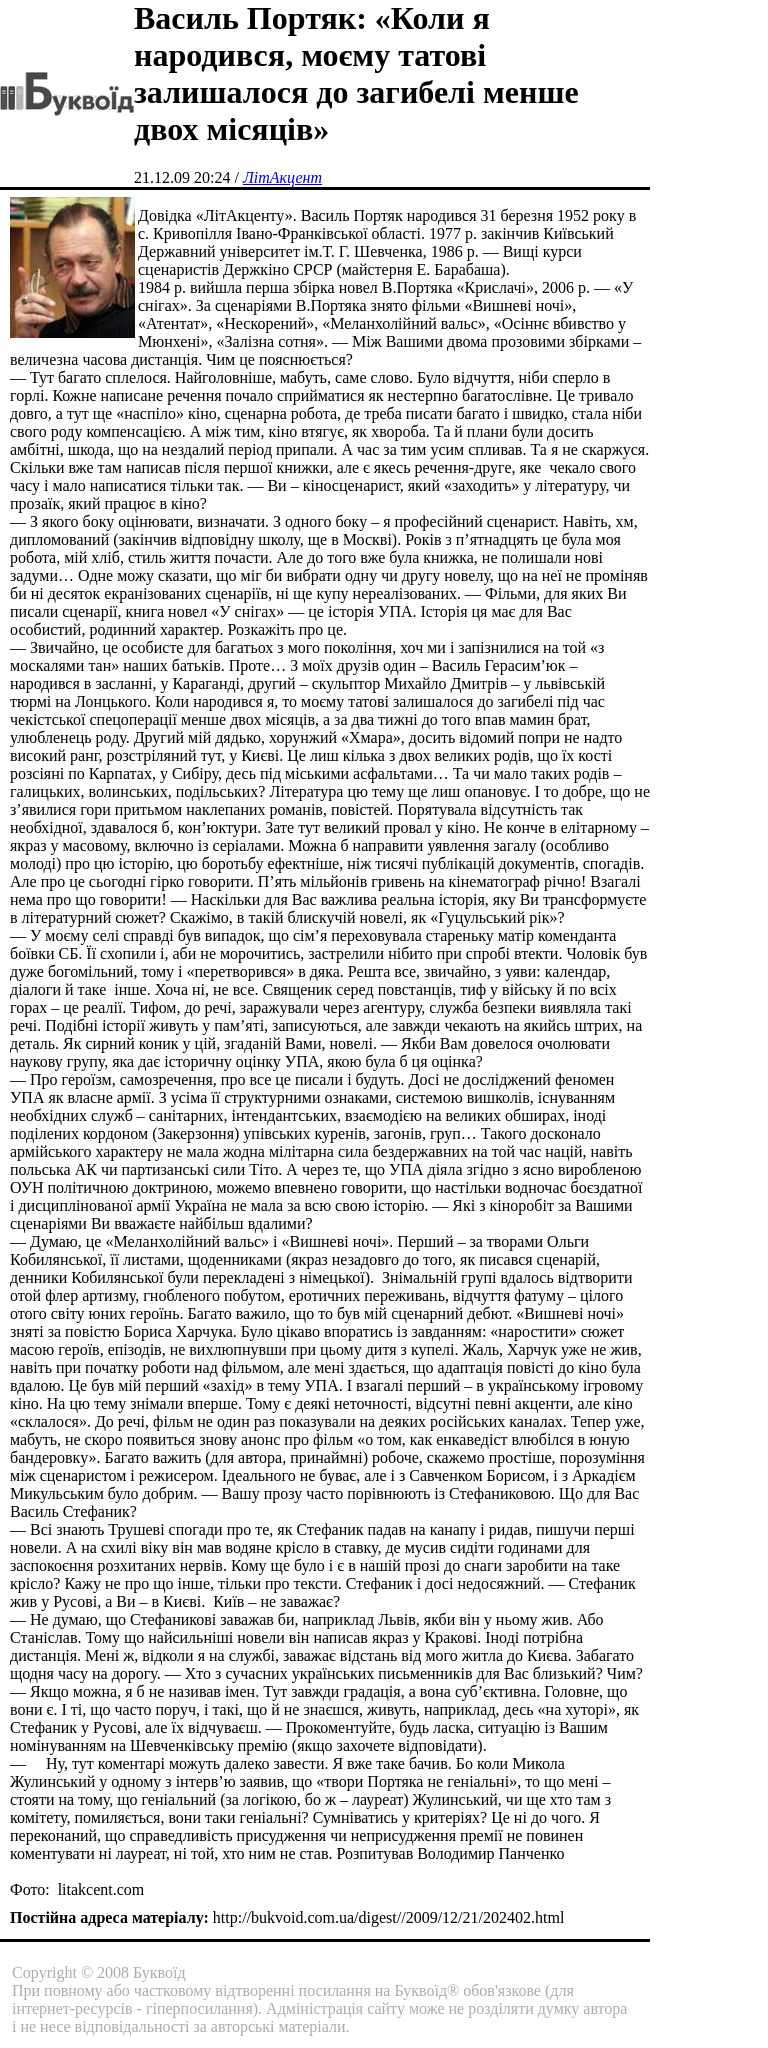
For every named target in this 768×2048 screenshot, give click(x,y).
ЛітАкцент (282, 177)
